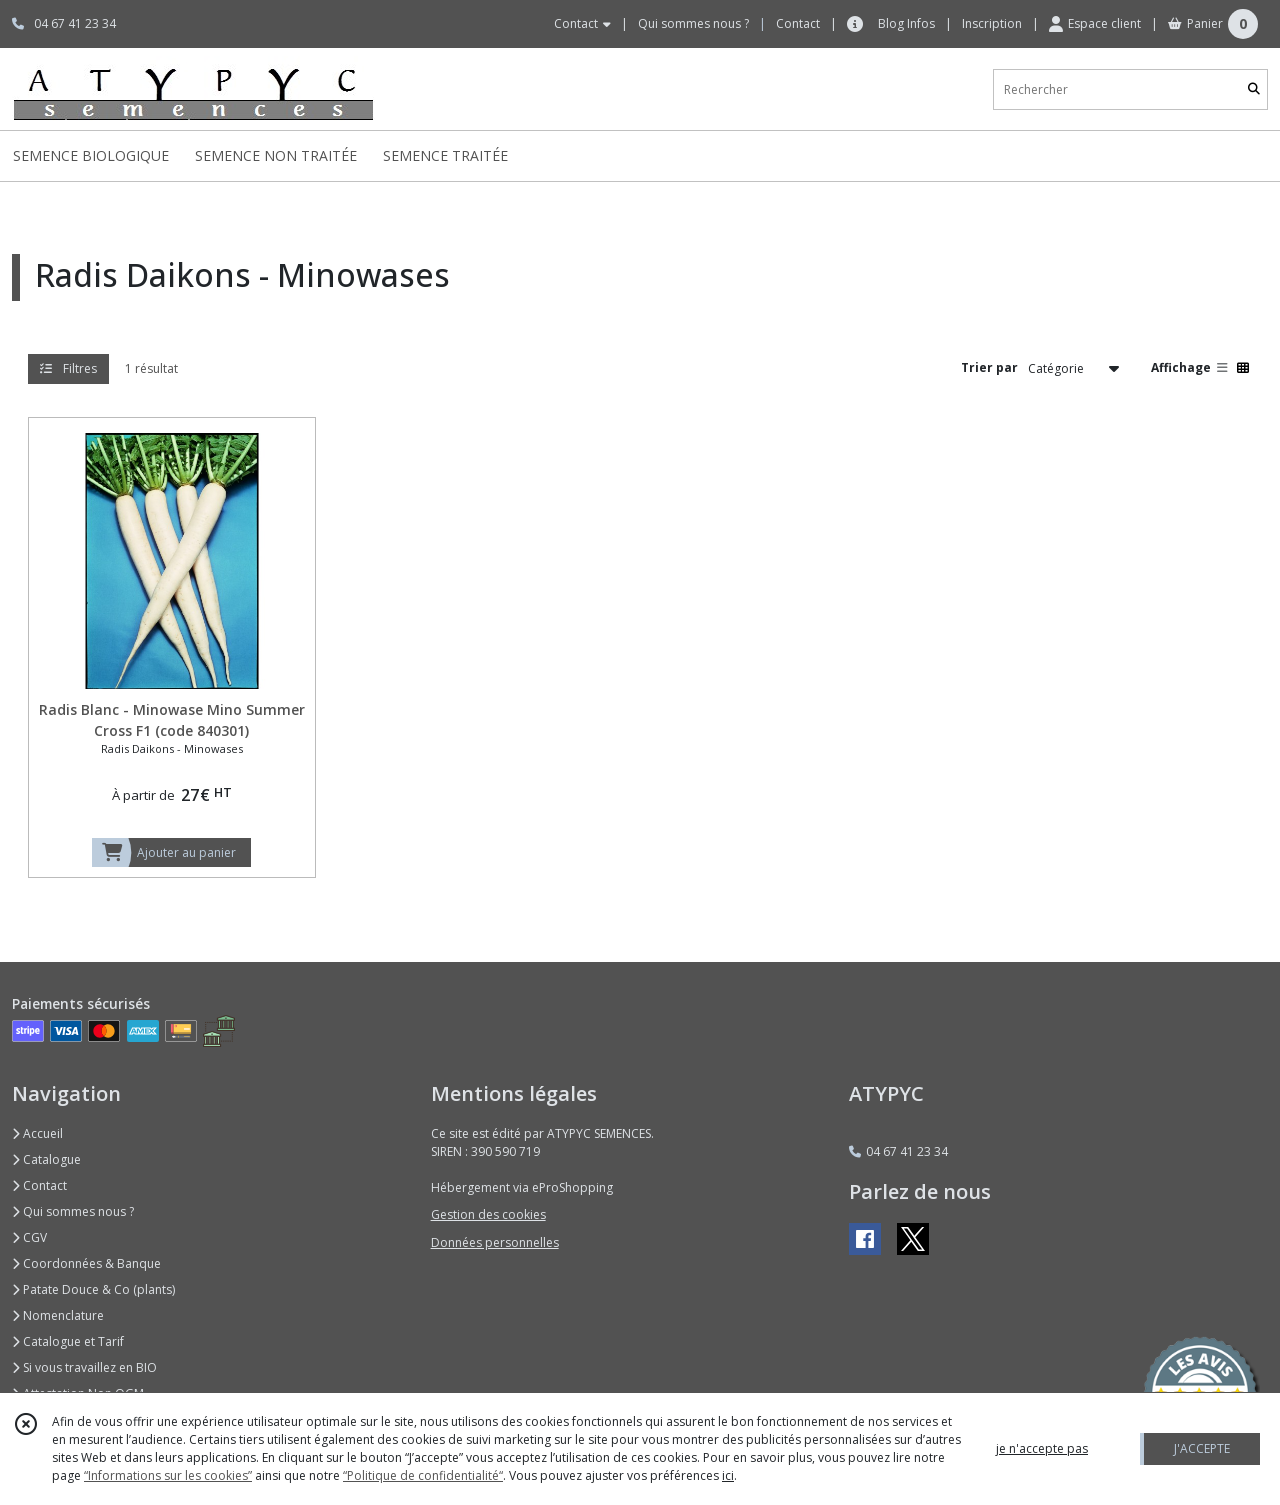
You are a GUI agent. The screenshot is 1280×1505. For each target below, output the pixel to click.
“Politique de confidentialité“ (423, 1475)
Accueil (37, 1133)
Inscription (992, 23)
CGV (29, 1237)
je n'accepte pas (1042, 1448)
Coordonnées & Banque (86, 1263)
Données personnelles (495, 1242)
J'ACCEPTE (1202, 1448)
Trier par (989, 367)
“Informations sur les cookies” (168, 1475)
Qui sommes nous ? (73, 1211)
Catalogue (46, 1159)
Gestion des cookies (488, 1214)
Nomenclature (58, 1315)
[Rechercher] (1254, 89)
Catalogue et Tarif (68, 1341)
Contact (798, 23)
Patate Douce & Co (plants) (93, 1289)
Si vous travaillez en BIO (84, 1367)
